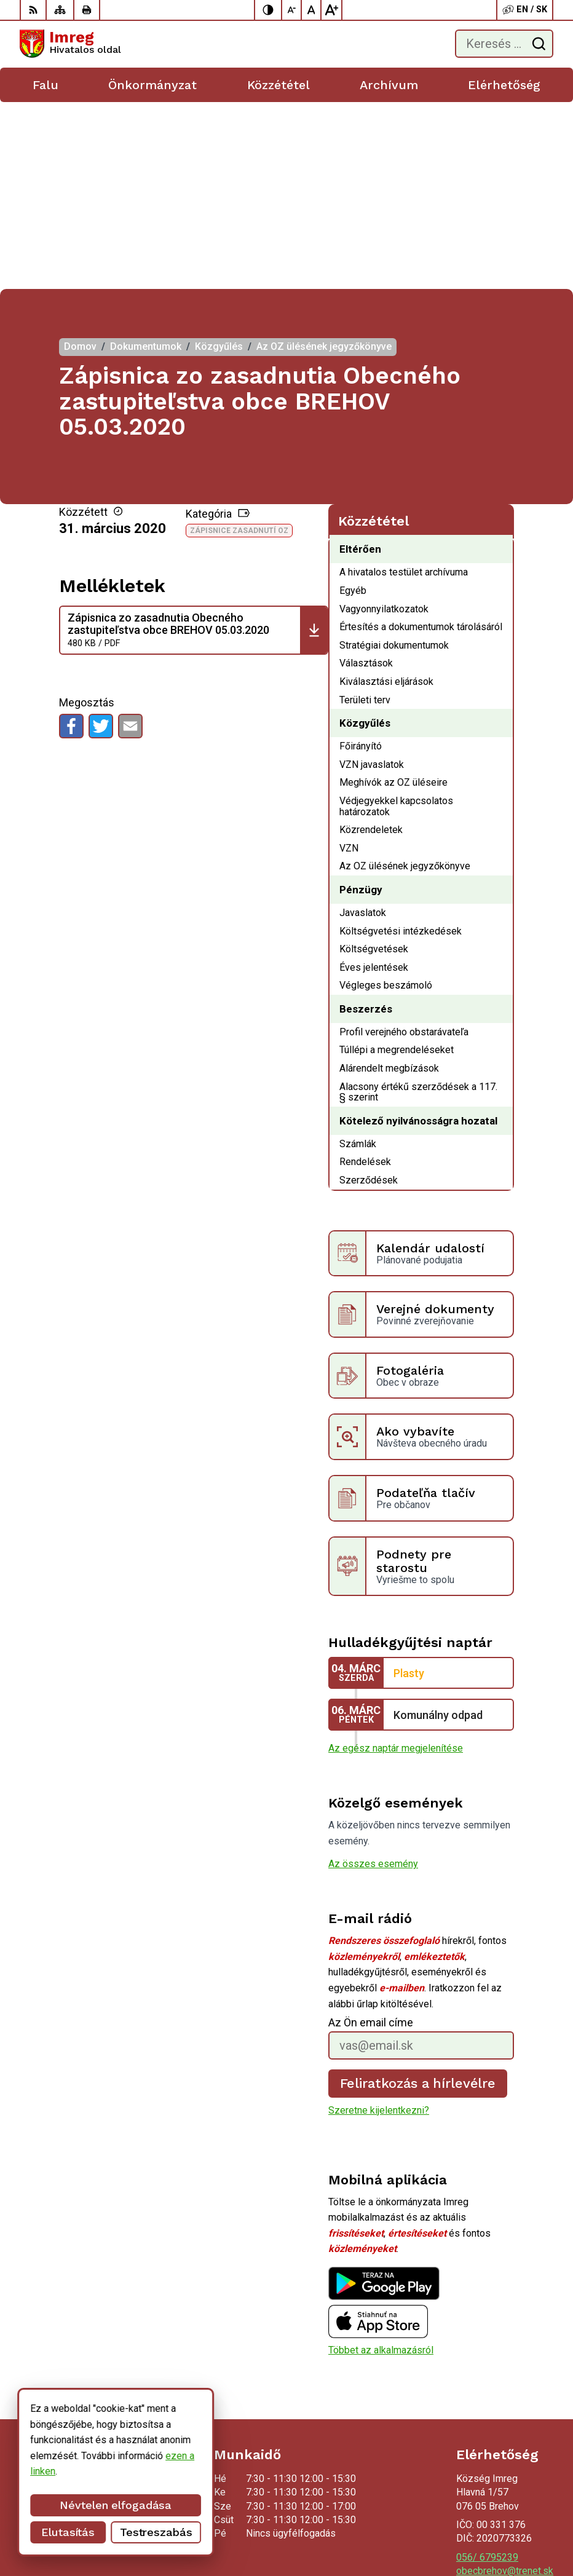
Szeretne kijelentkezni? (378, 1923)
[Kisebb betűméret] (292, 10)
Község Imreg (522, 2528)
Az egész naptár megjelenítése (395, 1561)
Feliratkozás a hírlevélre (418, 1896)
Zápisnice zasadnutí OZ (239, 343)
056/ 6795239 (487, 2370)
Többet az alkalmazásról (380, 2163)
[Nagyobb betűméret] (331, 10)
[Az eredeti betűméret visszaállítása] (312, 10)
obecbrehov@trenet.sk (504, 2384)
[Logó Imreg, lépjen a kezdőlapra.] (70, 44)
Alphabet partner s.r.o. (507, 2512)
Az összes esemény (373, 1677)
